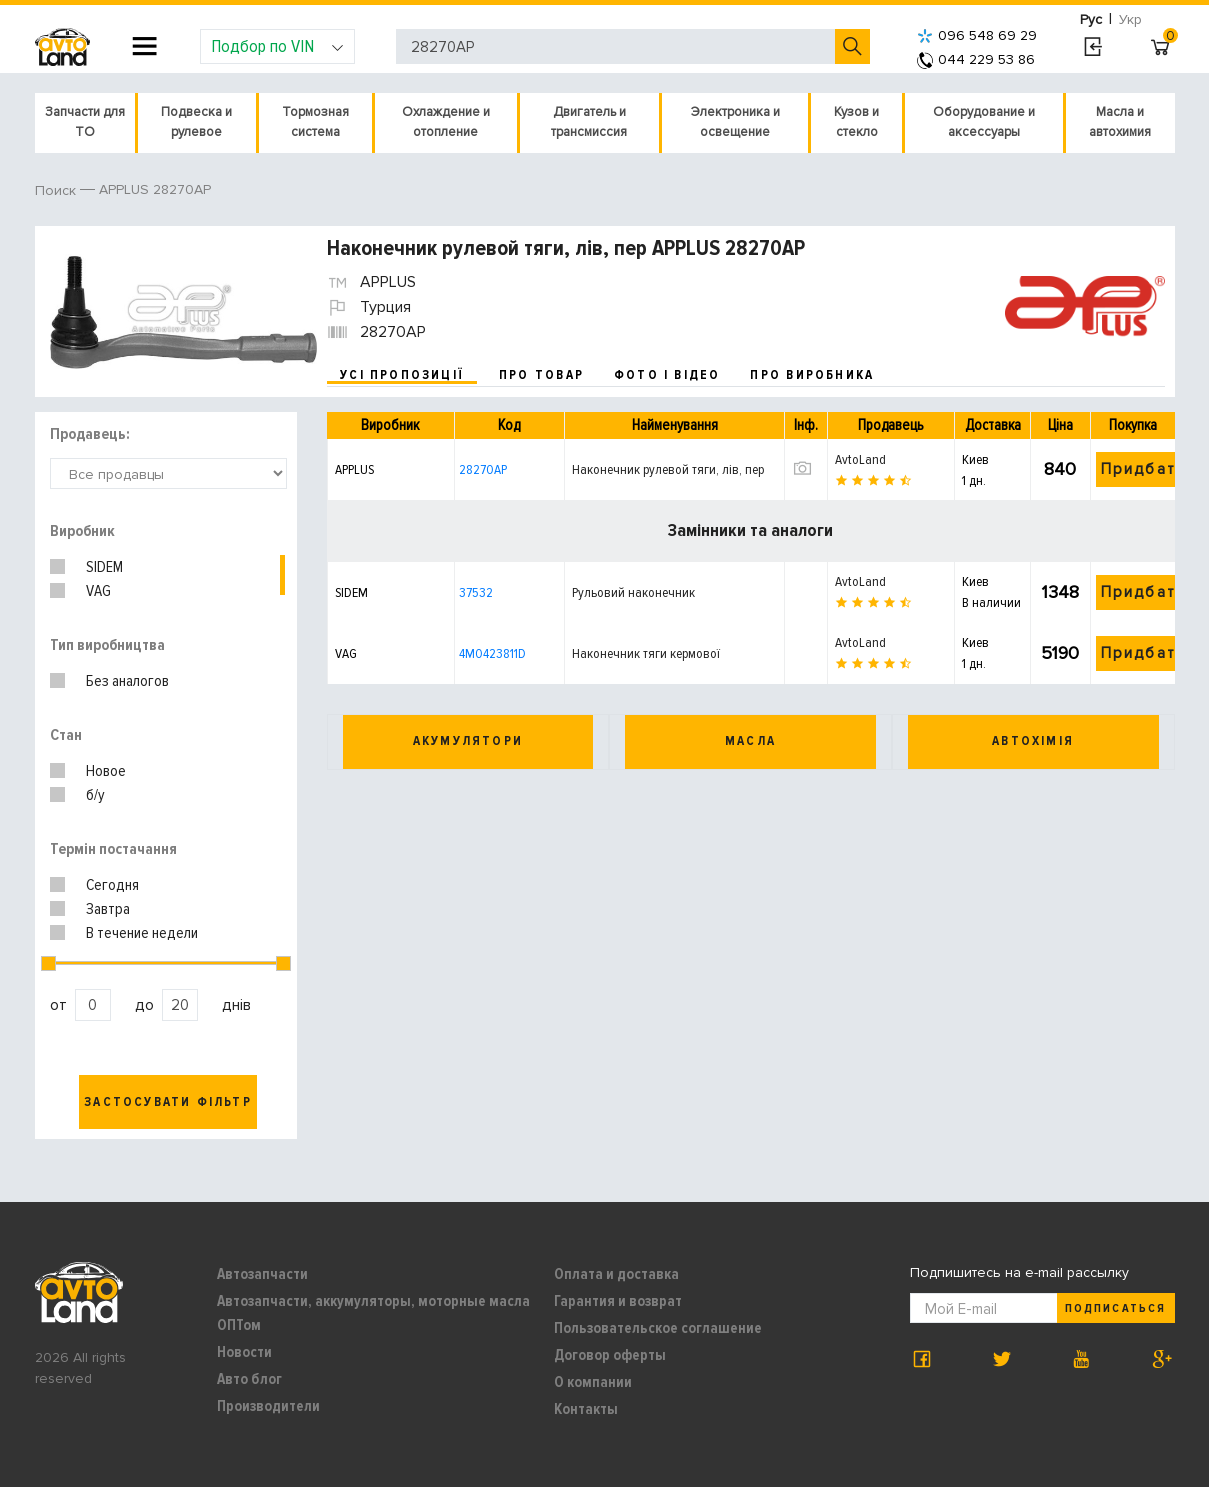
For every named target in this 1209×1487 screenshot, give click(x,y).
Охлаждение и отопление (446, 122)
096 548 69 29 (977, 35)
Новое (106, 771)
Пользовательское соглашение (658, 1328)
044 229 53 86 (976, 59)
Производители (268, 1406)
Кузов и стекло (856, 122)
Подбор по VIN (277, 46)
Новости (244, 1352)
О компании (593, 1382)
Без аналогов (127, 681)
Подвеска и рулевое (196, 122)
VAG (98, 591)
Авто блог (249, 1379)
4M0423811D (492, 653)
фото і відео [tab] (667, 375)
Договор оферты (610, 1355)
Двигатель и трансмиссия (589, 122)
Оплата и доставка (616, 1274)
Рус (1091, 19)
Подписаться (1115, 1308)
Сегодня (112, 885)
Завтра (108, 909)
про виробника (812, 375)
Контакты (586, 1409)
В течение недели (142, 933)
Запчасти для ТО (85, 122)
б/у (95, 795)
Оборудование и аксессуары (984, 122)
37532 (476, 592)
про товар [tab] (541, 375)
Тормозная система (315, 122)
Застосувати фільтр (168, 1102)
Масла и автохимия (1120, 122)
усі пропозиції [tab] (402, 375)
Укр (1130, 19)
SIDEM (104, 567)
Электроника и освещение (735, 122)
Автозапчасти (262, 1274)
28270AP (483, 469)
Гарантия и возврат (618, 1301)
